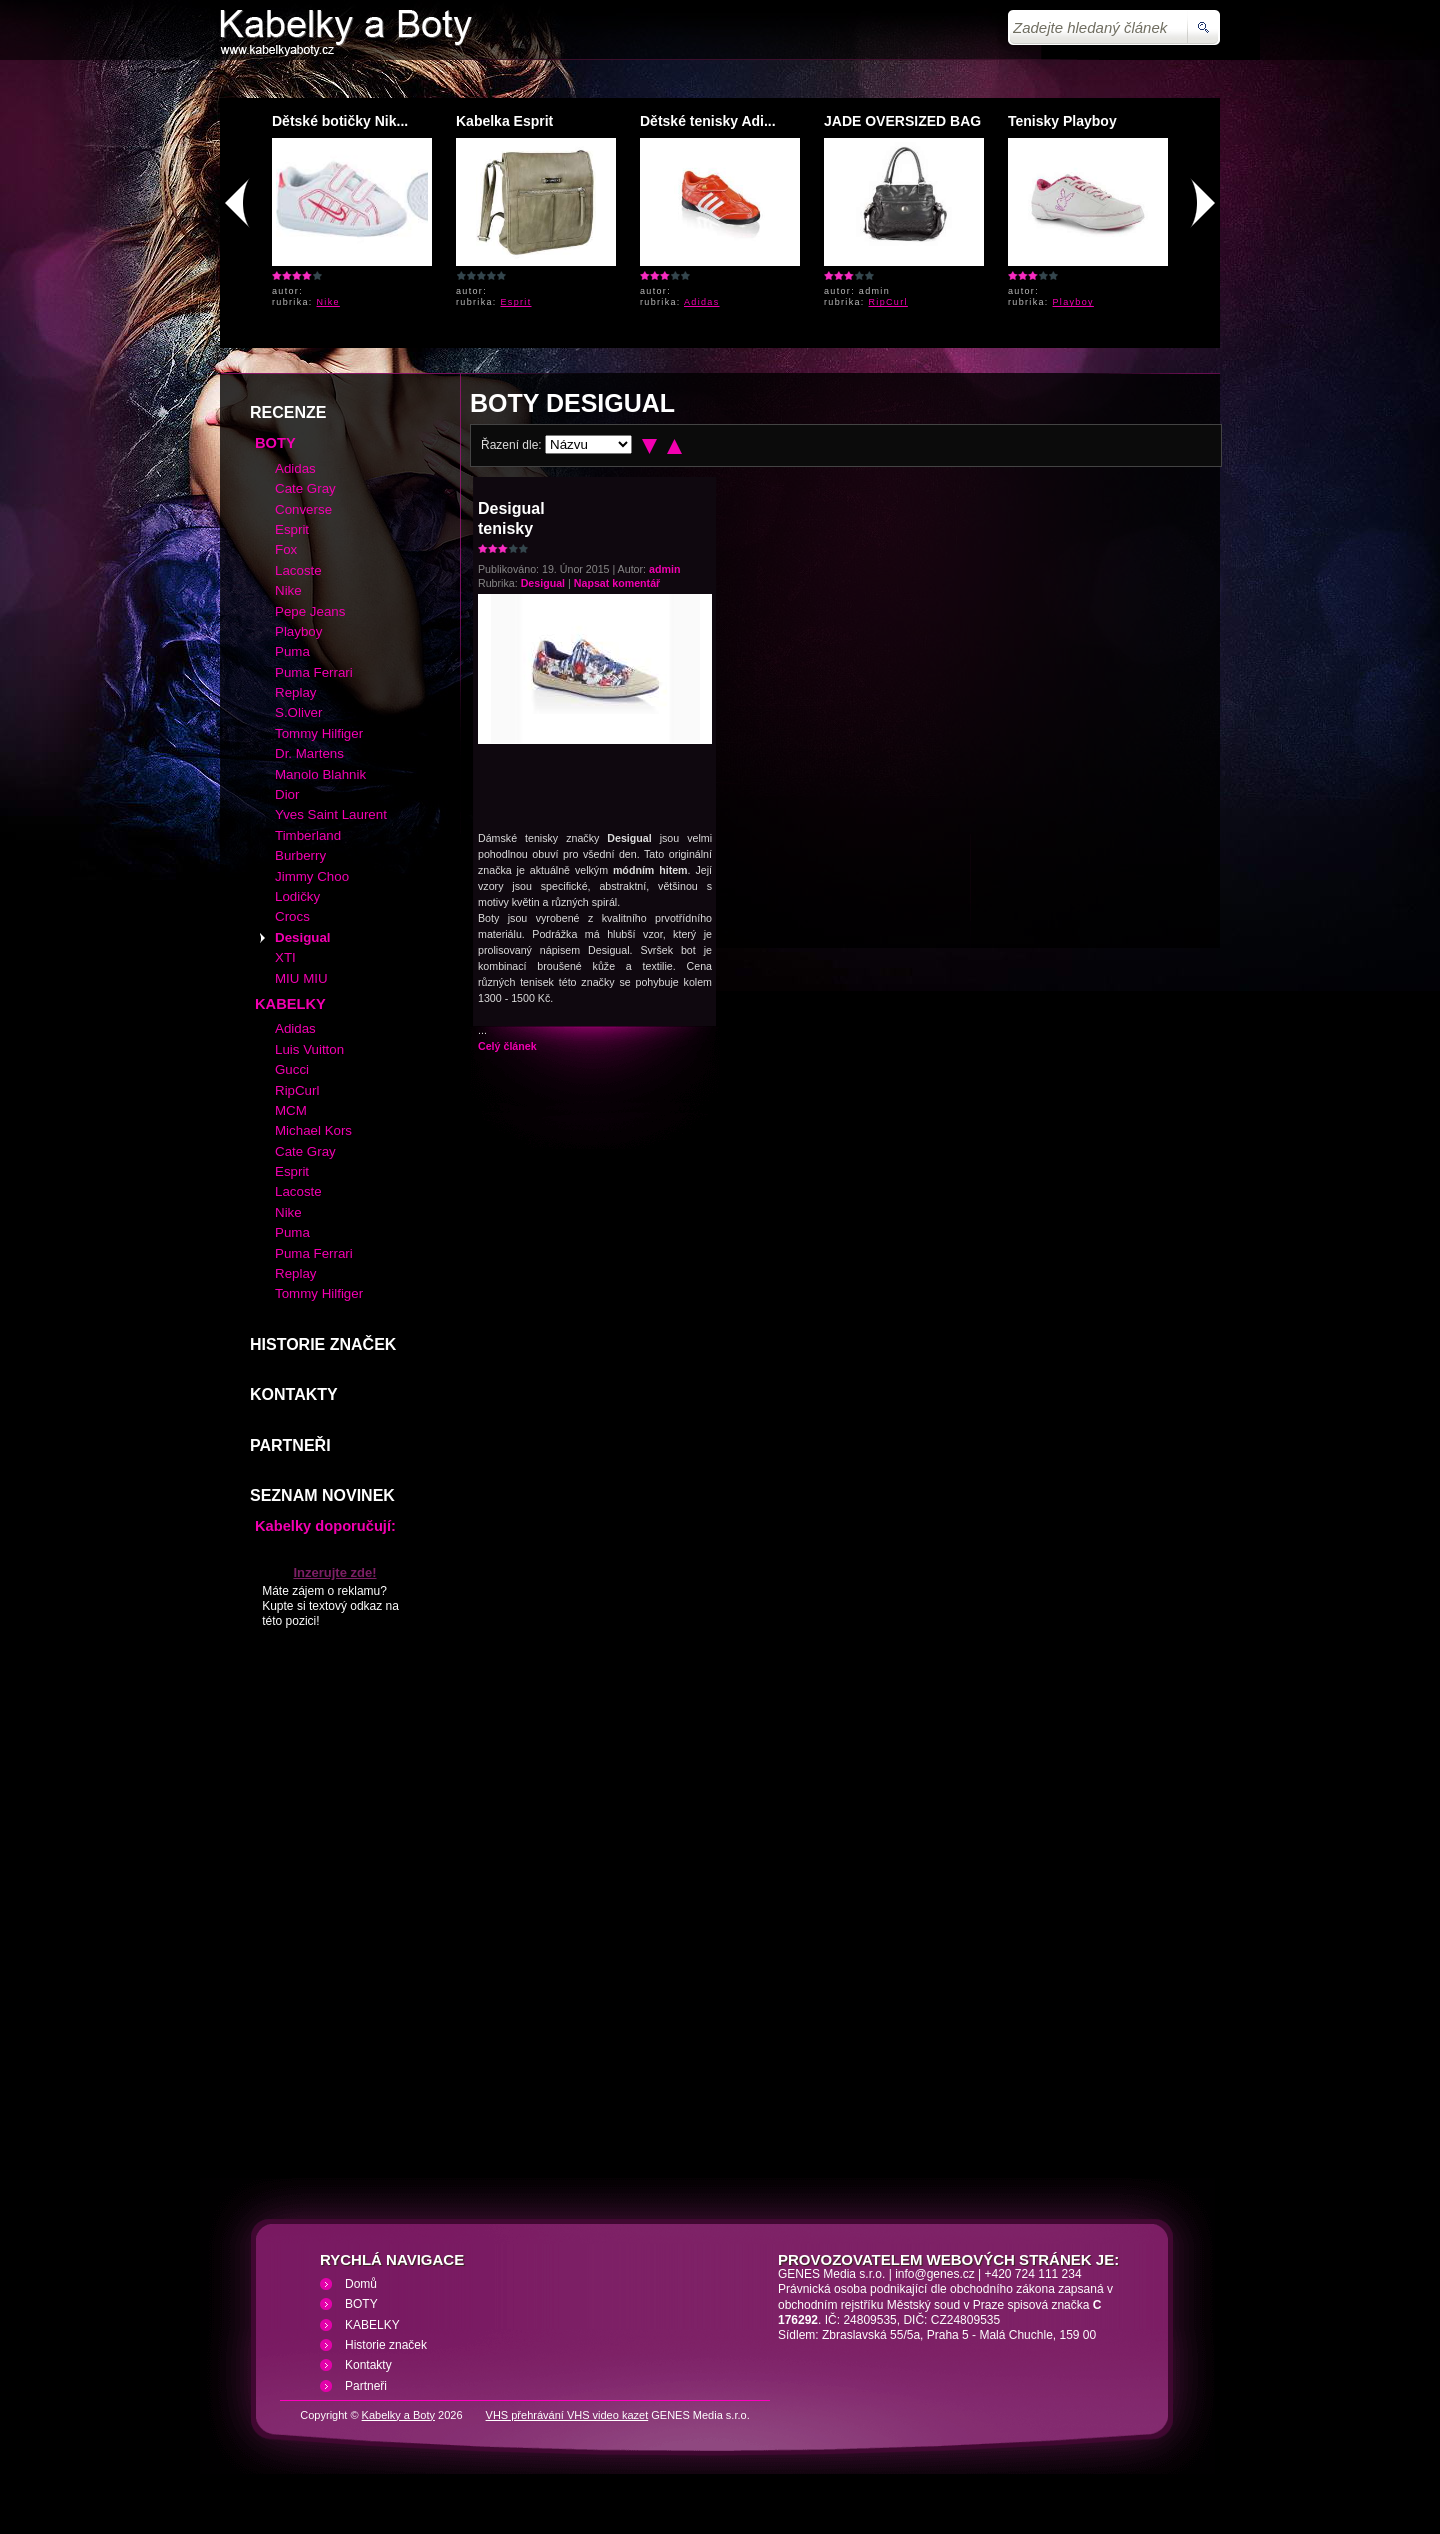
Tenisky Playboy (1062, 121)
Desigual (543, 583)
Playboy (1073, 302)
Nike (328, 302)
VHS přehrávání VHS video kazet (567, 2415)
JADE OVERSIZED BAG (902, 121)
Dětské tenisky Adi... (708, 121)
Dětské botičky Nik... (340, 121)
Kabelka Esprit (504, 121)
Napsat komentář (617, 583)
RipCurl (888, 302)
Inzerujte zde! (334, 1572)
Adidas (702, 302)
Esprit (516, 302)
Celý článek (507, 1046)
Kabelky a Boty (398, 2415)
